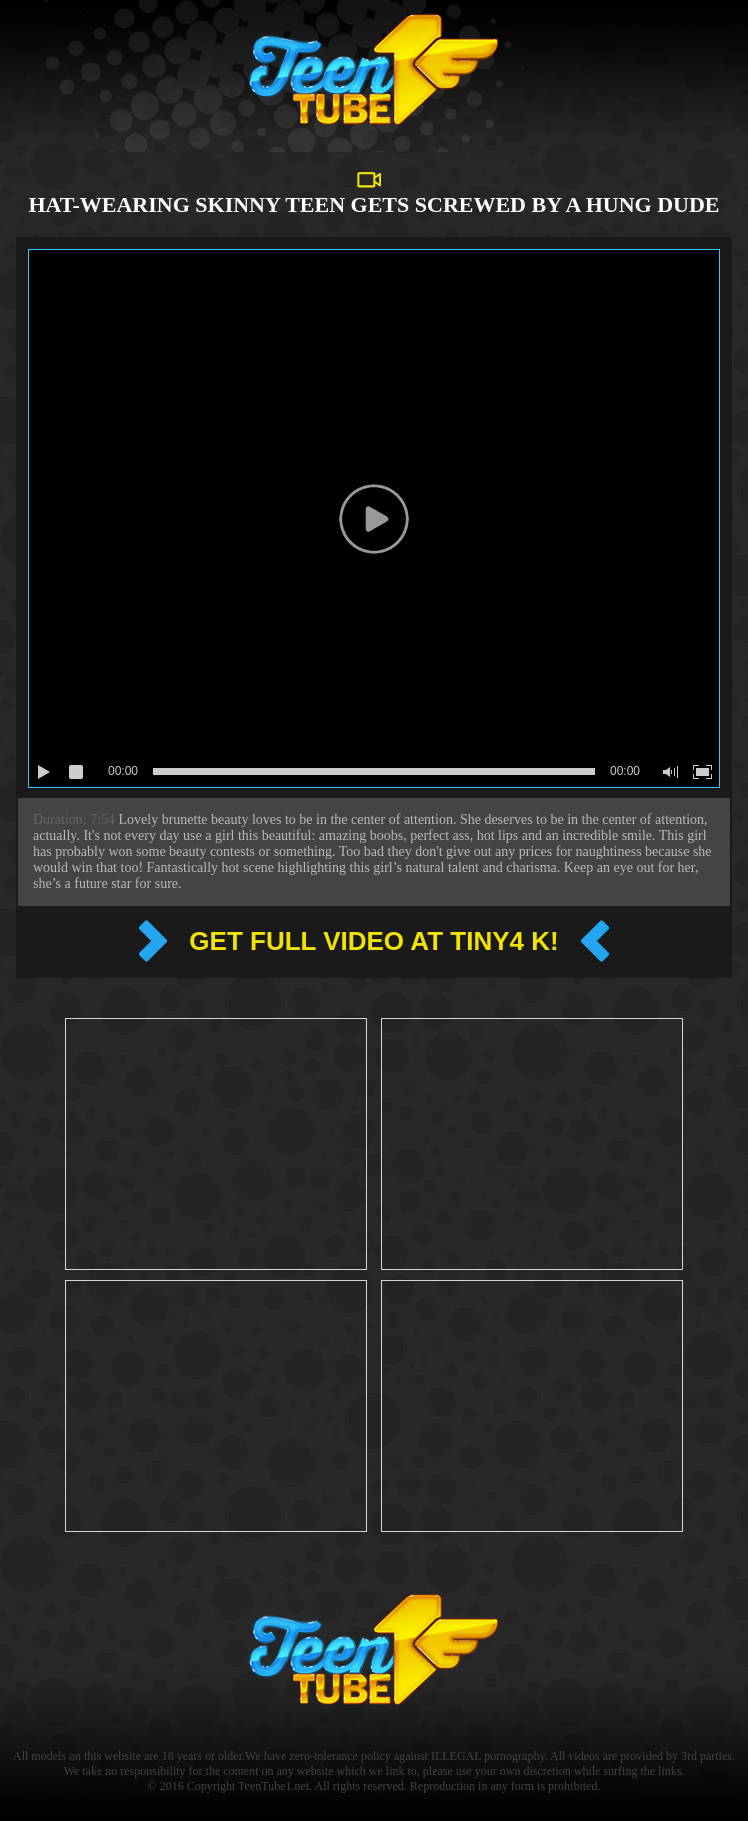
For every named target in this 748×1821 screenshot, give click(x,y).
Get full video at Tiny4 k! (373, 941)
